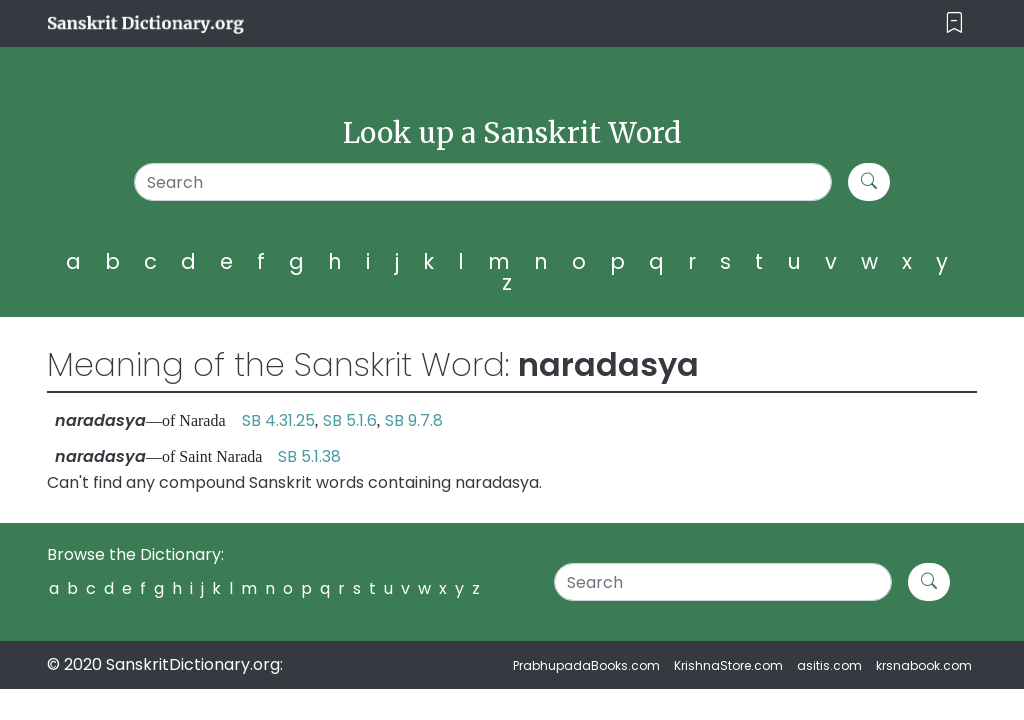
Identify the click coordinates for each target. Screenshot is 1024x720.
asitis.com (829, 665)
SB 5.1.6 (350, 420)
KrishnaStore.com (728, 665)
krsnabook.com (924, 665)
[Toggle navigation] (954, 23)
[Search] (483, 182)
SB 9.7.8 (414, 420)
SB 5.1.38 (309, 456)
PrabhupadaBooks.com (586, 665)
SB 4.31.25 (278, 420)
